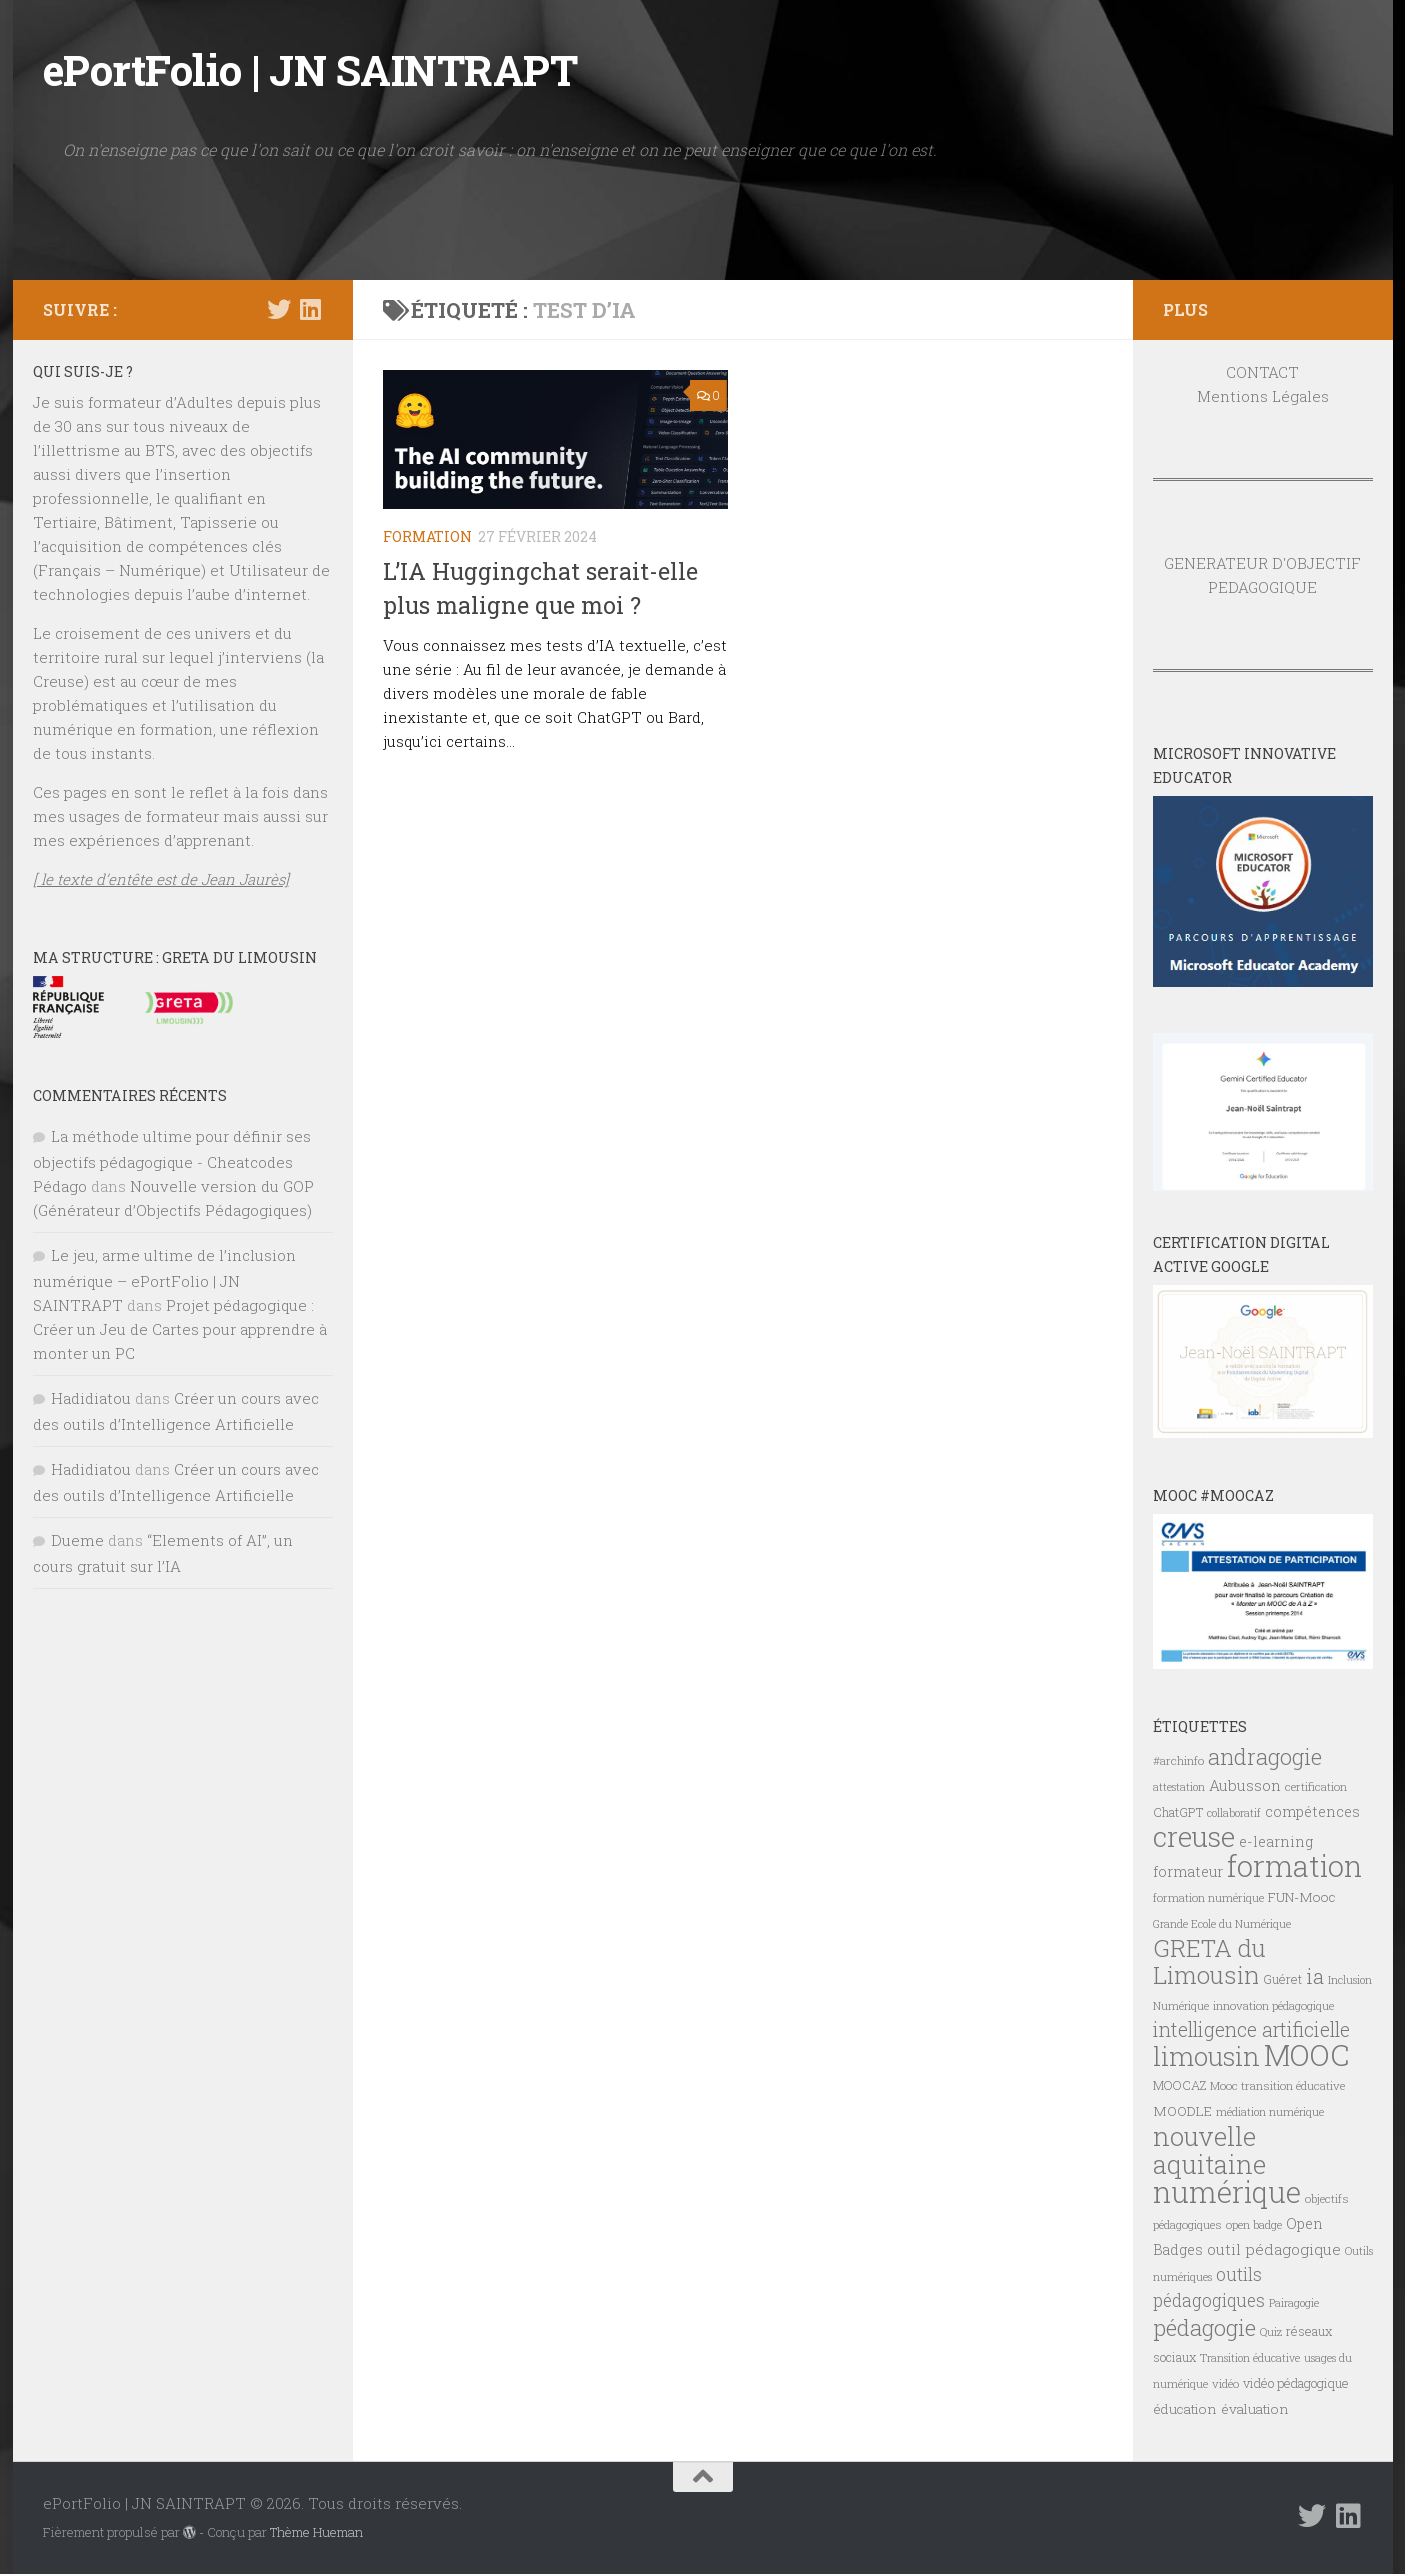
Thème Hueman (316, 2532)
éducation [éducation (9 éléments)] (1185, 2409)
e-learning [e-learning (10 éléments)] (1276, 1841)
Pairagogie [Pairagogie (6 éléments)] (1294, 2303)
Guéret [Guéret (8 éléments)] (1282, 1979)
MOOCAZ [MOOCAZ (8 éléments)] (1179, 2085)
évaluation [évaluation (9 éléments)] (1255, 2409)
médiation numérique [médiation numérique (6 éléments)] (1270, 2112)
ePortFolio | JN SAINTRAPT (310, 69)
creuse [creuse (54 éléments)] (1194, 1836)
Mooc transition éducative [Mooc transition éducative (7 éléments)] (1277, 2085)
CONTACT (1262, 372)
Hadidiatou (91, 1398)
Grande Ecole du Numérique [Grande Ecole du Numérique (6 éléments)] (1222, 1924)
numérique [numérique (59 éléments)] (1227, 2192)
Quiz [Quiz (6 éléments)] (1271, 2332)
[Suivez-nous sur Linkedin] (311, 309)
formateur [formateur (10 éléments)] (1188, 1871)
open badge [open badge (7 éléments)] (1254, 2224)
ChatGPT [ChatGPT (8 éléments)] (1178, 1812)
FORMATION (427, 536)
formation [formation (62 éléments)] (1294, 1865)
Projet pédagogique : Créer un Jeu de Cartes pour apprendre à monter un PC (180, 1329)
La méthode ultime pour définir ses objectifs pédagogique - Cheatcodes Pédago (172, 1161)
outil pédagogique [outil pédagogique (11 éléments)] (1274, 2249)
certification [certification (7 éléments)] (1316, 1786)
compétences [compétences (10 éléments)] (1312, 1811)
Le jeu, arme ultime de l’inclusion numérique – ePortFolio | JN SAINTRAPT (164, 1280)
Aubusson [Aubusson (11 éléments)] (1245, 1785)
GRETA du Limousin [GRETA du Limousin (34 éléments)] (1209, 1961)
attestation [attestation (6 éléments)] (1179, 1787)
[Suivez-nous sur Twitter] (279, 309)
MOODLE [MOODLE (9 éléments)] (1182, 2111)
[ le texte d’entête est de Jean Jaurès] (161, 879)
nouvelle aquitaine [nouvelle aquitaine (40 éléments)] (1209, 2150)
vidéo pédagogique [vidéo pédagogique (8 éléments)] (1296, 2383)
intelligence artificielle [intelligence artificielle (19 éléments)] (1251, 2029)
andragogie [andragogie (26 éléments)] (1265, 1756)
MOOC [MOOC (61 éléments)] (1306, 2054)
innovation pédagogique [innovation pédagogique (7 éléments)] (1273, 2005)
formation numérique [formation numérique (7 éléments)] (1208, 1897)
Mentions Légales (1263, 396)
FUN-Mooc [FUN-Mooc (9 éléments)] (1302, 1897)
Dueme (77, 1540)
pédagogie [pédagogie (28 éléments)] (1204, 2327)
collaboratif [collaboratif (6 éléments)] (1234, 1813)
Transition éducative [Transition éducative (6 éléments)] (1250, 2358)
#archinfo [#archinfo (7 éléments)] (1178, 1760)
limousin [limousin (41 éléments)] (1206, 2056)
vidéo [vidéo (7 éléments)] (1225, 2383)
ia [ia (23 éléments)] (1315, 1976)
